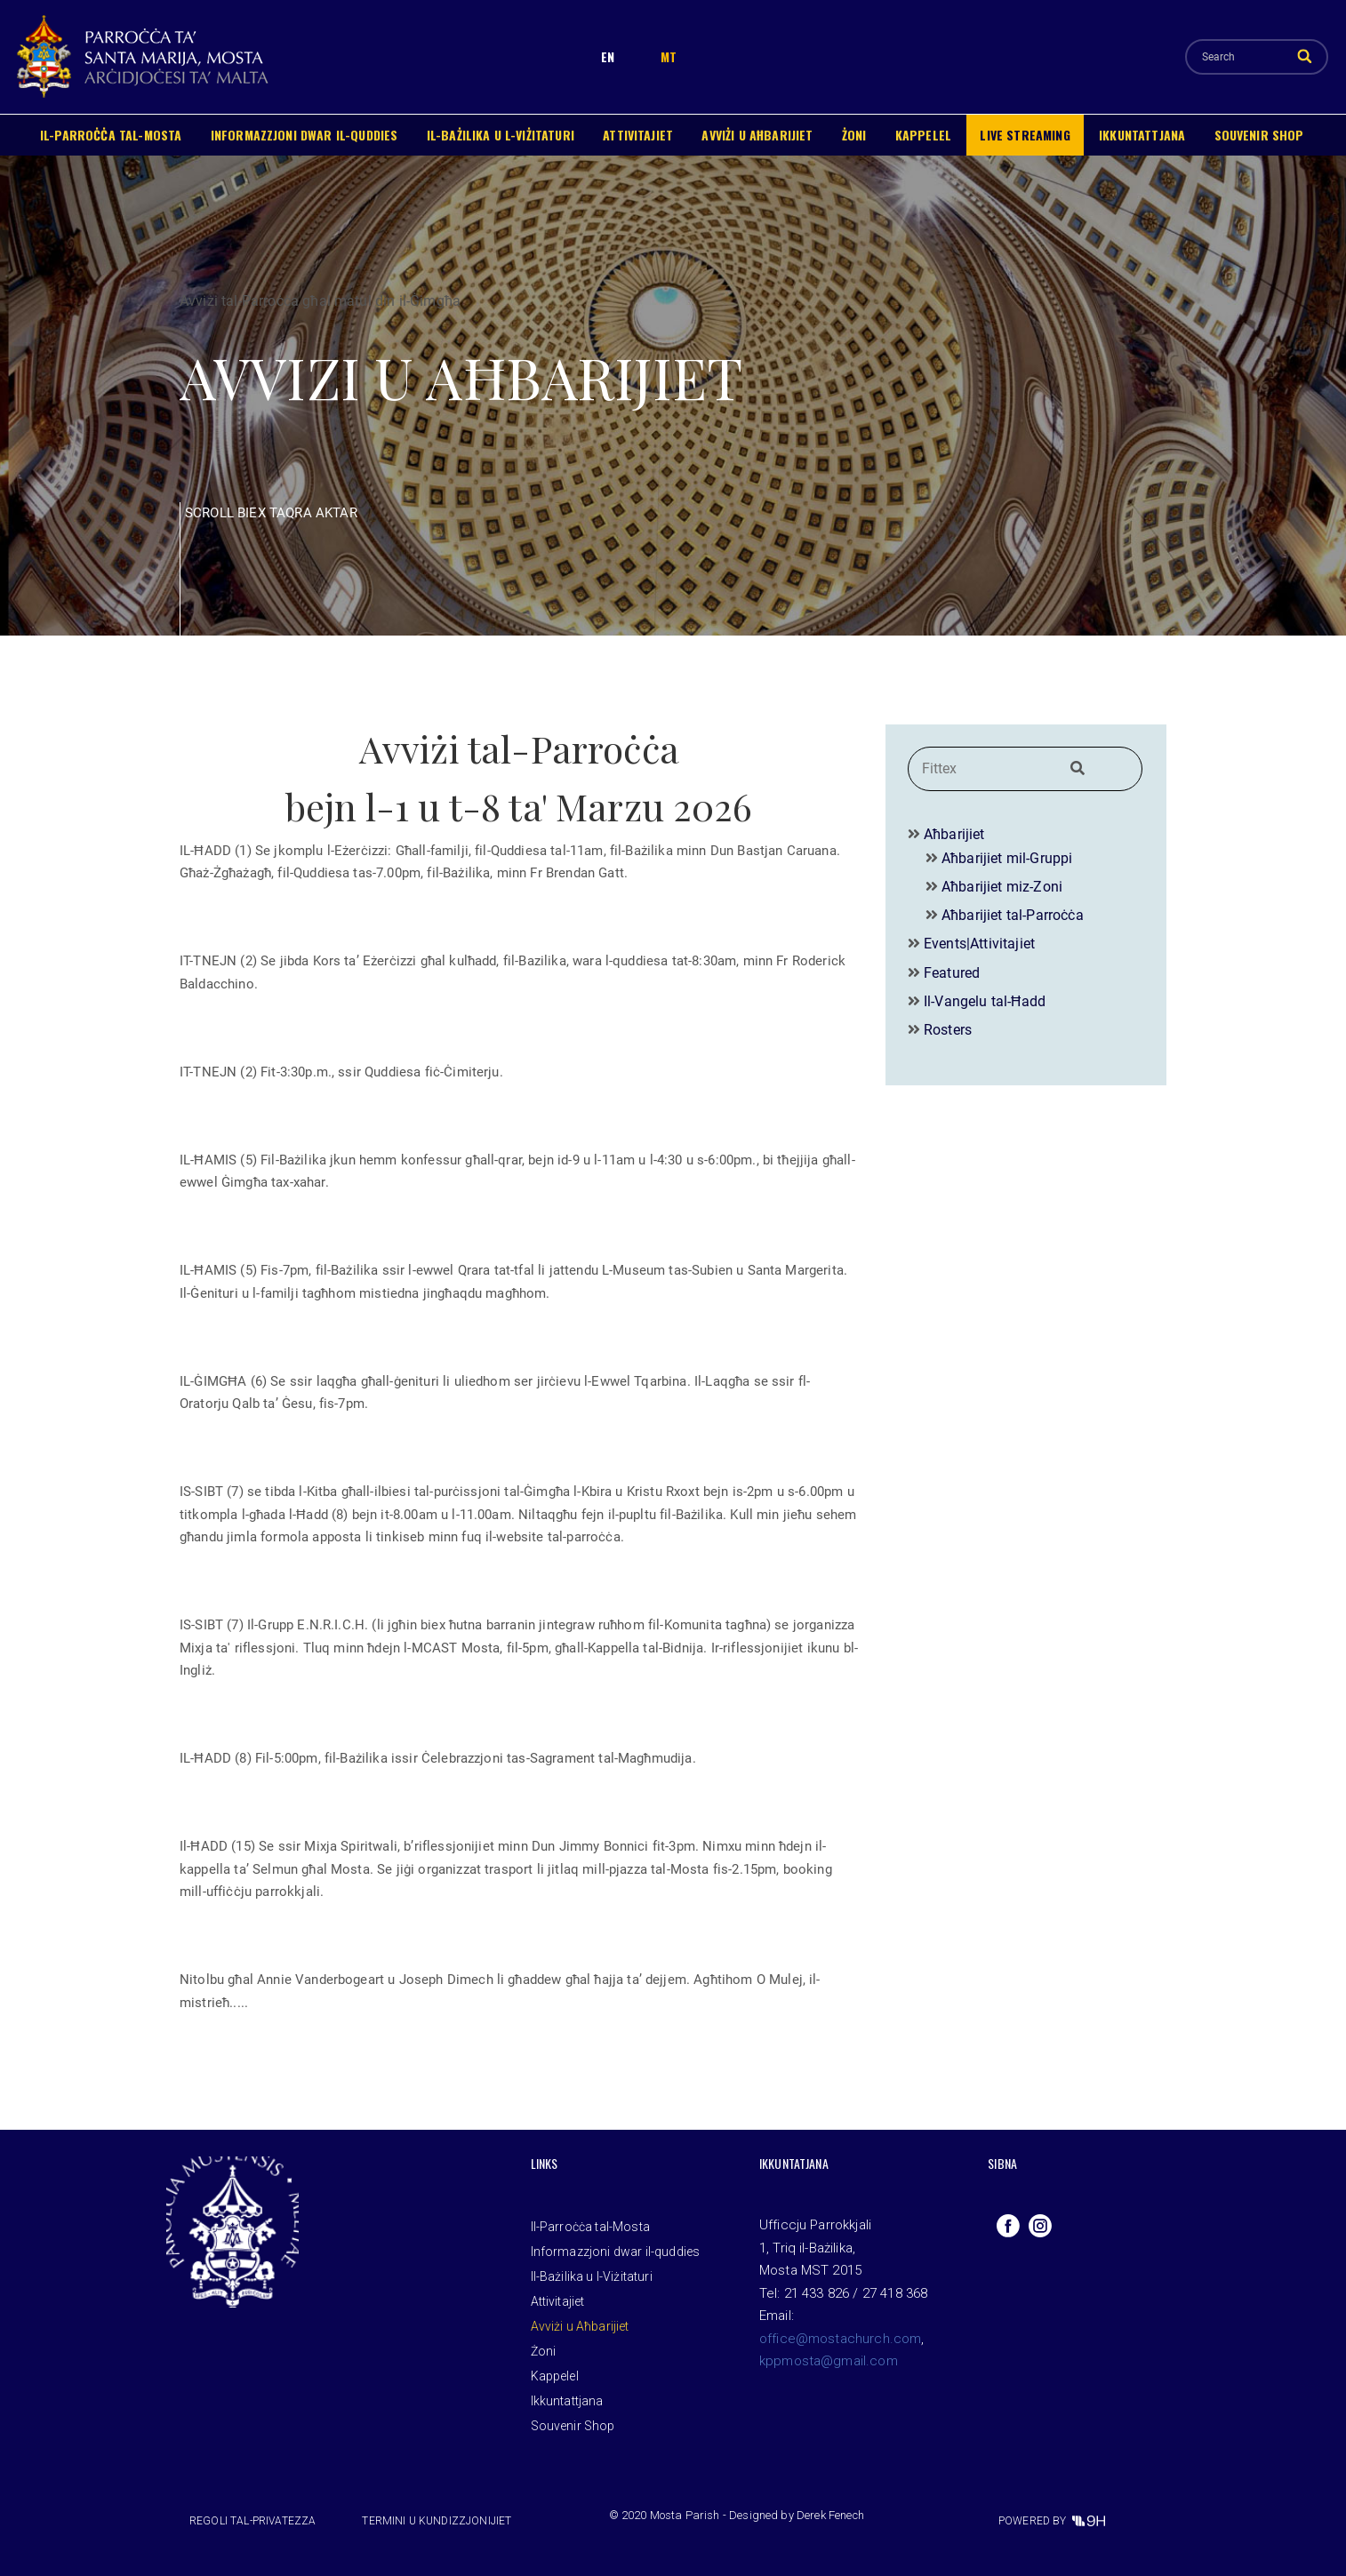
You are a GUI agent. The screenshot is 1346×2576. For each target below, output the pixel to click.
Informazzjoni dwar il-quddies (304, 134)
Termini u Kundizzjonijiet (436, 2521)
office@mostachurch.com (840, 2339)
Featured (952, 972)
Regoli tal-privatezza (252, 2521)
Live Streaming (1025, 134)
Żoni (854, 134)
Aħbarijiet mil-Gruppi (1006, 858)
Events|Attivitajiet (979, 943)
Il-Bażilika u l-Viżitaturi (500, 134)
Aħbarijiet (954, 834)
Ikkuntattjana (1142, 134)
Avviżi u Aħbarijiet (757, 134)
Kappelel (923, 134)
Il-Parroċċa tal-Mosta (110, 134)
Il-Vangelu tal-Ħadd (985, 1001)
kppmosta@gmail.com (828, 2361)
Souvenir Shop (1259, 134)
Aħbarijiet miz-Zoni (1001, 886)
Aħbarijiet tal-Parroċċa (1012, 915)
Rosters (948, 1029)
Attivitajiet (638, 134)
